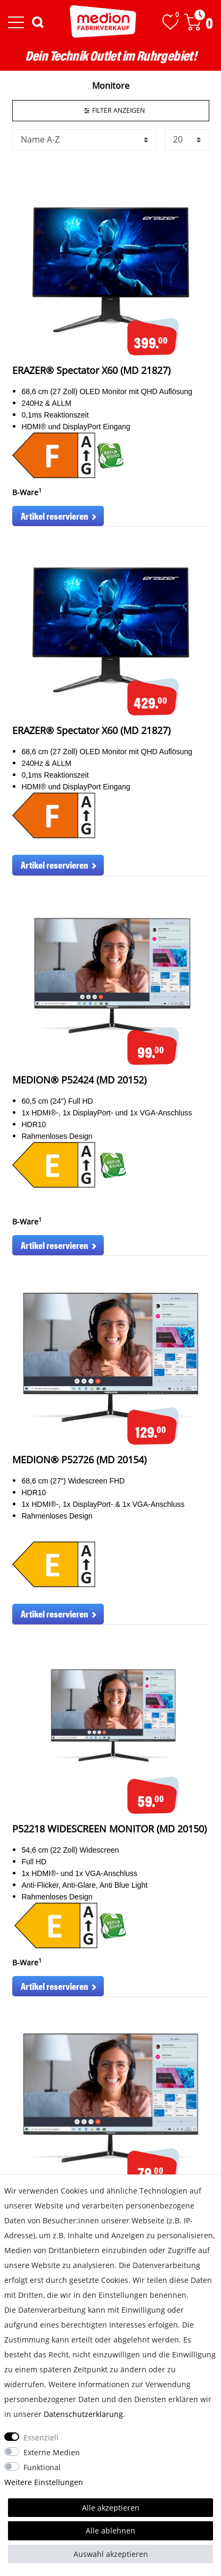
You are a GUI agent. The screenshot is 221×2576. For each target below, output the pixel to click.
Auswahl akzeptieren (110, 2554)
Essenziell (41, 2437)
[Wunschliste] (170, 22)
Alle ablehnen (110, 2530)
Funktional (42, 2467)
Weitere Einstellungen (43, 2482)
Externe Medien (51, 2452)
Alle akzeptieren (111, 2508)
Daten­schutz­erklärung (83, 2414)
